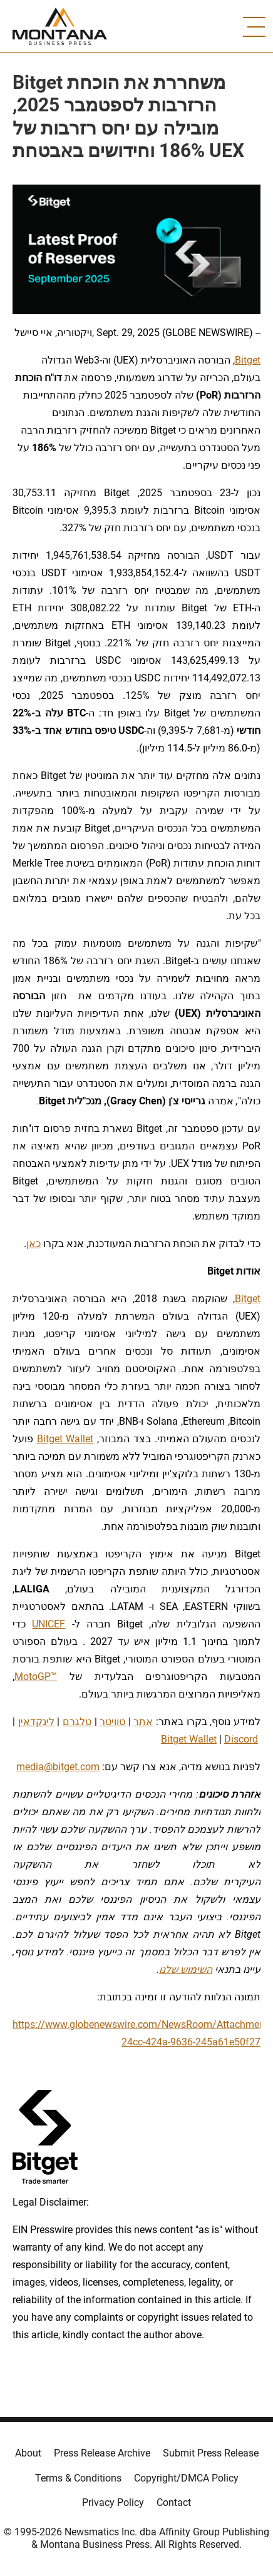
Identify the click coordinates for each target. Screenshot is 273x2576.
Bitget (247, 360)
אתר (143, 1722)
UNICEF (48, 1624)
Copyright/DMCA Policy (186, 2478)
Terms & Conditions (78, 2478)
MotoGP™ (35, 1677)
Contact (174, 2502)
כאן (33, 1244)
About (28, 2453)
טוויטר (112, 1722)
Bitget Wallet (65, 1439)
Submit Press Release (211, 2453)
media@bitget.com (58, 1767)
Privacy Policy (113, 2502)
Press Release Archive (102, 2453)
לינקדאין (36, 1722)
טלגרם (77, 1722)
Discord (241, 1739)
